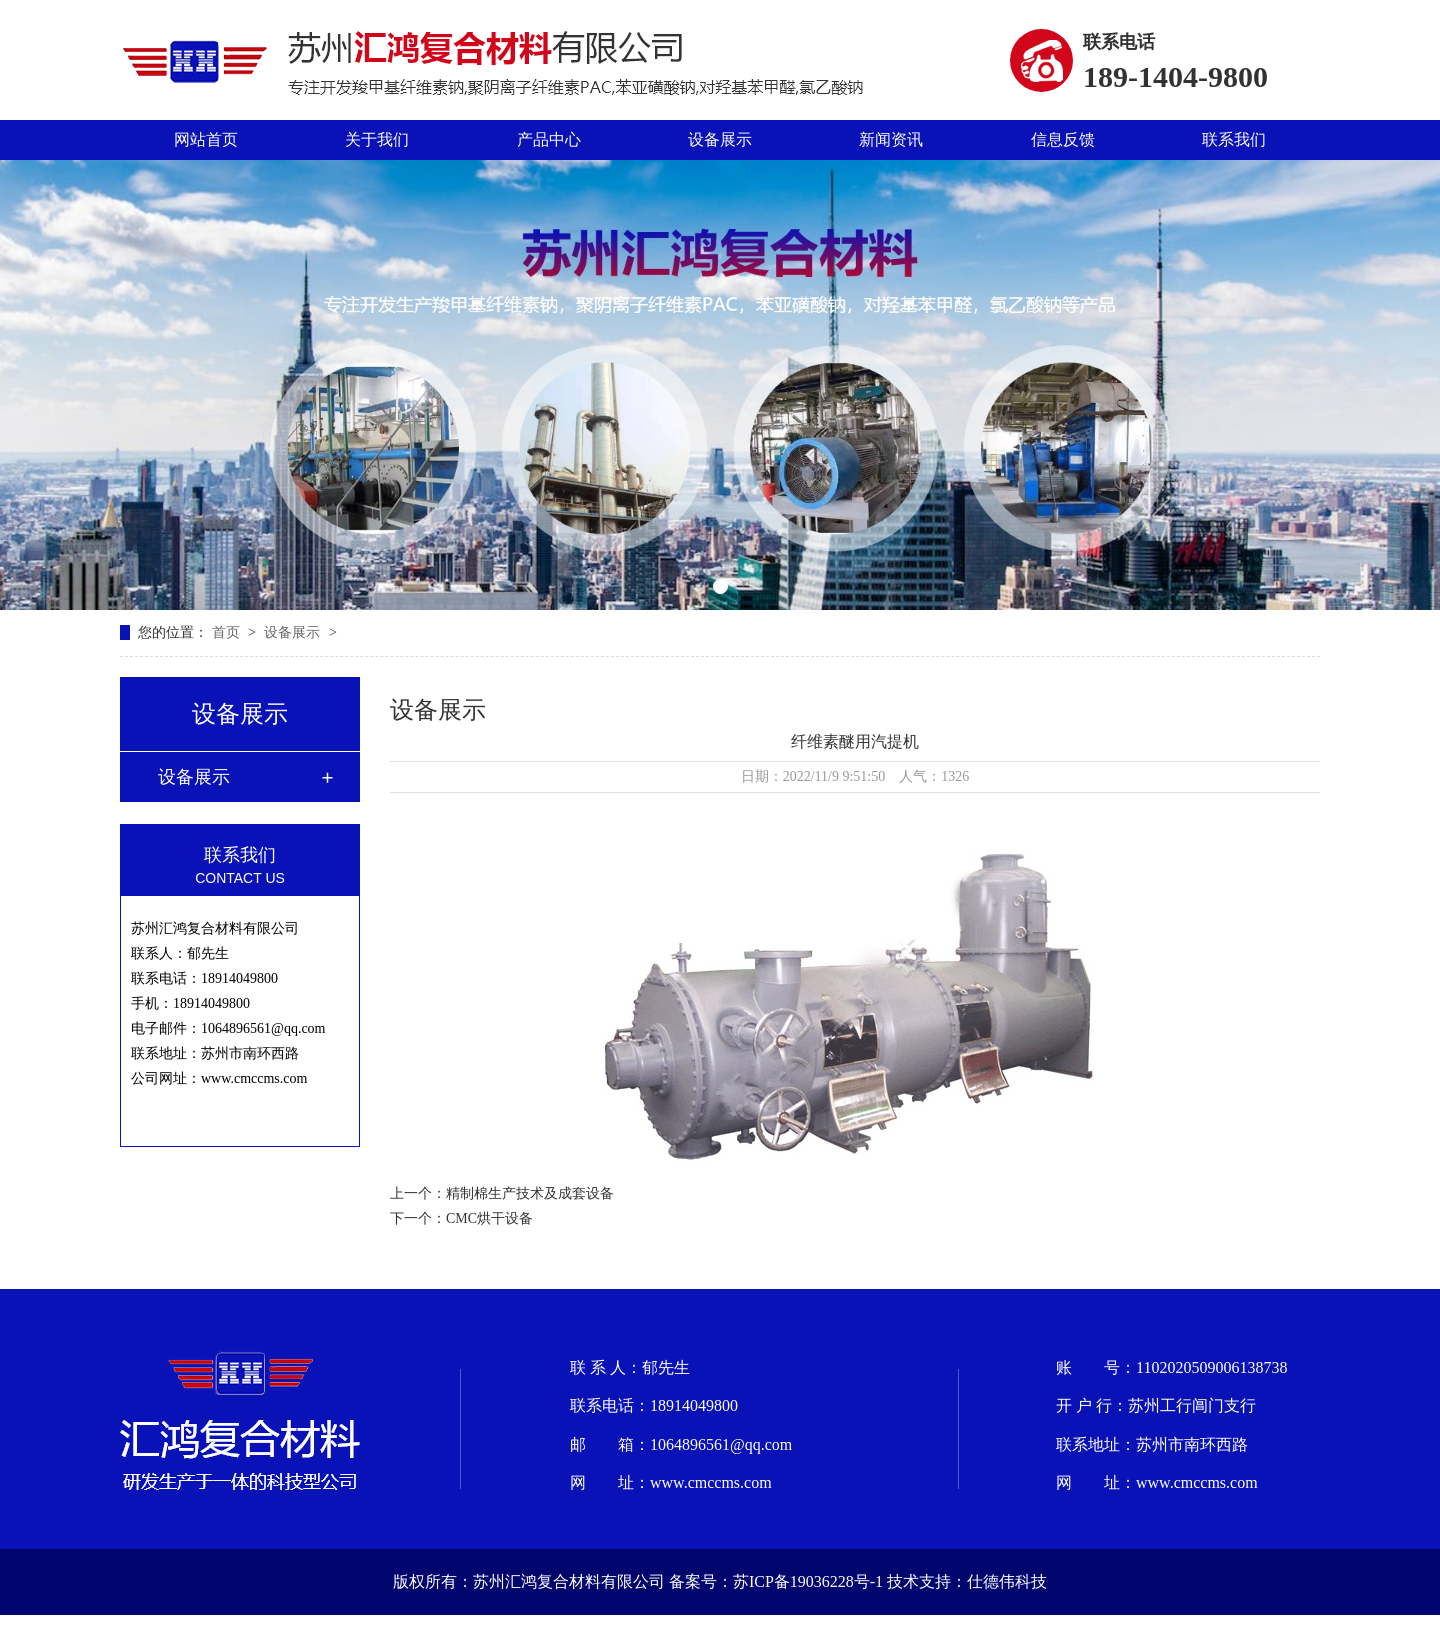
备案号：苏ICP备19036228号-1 (776, 1581)
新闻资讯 (891, 139)
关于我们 (377, 139)
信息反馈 (1063, 139)
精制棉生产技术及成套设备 (530, 1193)
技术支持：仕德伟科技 (967, 1581)
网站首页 (206, 139)
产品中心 (549, 139)
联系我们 (1234, 139)
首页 (228, 632)
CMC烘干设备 (489, 1218)
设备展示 (720, 139)
